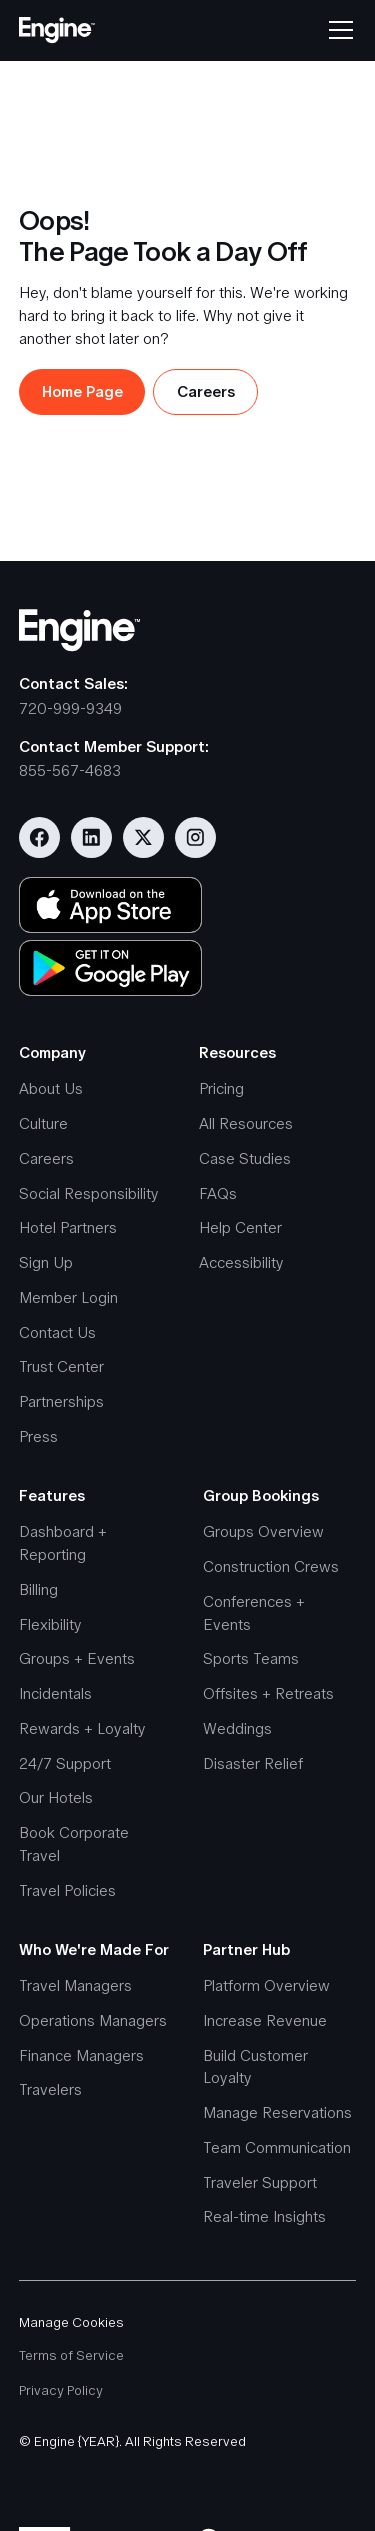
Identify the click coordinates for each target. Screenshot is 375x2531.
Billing (38, 1589)
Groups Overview (263, 1531)
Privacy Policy (61, 2390)
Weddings (237, 1728)
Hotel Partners (68, 1227)
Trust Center (61, 1366)
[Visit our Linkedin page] (91, 837)
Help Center (240, 1227)
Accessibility (241, 1262)
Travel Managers (75, 1985)
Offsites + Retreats (268, 1693)
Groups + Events (77, 1658)
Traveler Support (260, 2182)
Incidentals (55, 1693)
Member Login (68, 1297)
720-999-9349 (70, 708)
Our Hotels (56, 1797)
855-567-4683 (70, 770)
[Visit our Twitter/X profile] (143, 837)
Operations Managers (93, 2020)
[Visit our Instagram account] (195, 837)
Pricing (221, 1088)
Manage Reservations (277, 2112)
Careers (46, 1158)
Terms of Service (71, 2355)
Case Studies (245, 1158)
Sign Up (46, 1262)
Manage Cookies (71, 2322)
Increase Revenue (265, 2020)
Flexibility (50, 1624)
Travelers (50, 2089)
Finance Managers (81, 2055)
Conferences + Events (254, 1613)
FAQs (218, 1193)
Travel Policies (67, 1890)
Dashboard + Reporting (63, 1543)
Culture (43, 1123)
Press (38, 1436)
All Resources (246, 1123)
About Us (51, 1088)
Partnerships (61, 1401)
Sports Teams (251, 1658)
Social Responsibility (89, 1193)
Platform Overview (266, 1985)
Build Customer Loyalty (255, 2067)
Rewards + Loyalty (82, 1728)
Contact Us (57, 1332)
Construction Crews (271, 1566)
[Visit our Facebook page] (39, 837)
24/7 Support (65, 1763)
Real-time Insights (264, 2216)
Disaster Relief (253, 1763)
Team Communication (277, 2147)
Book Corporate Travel (74, 1844)
